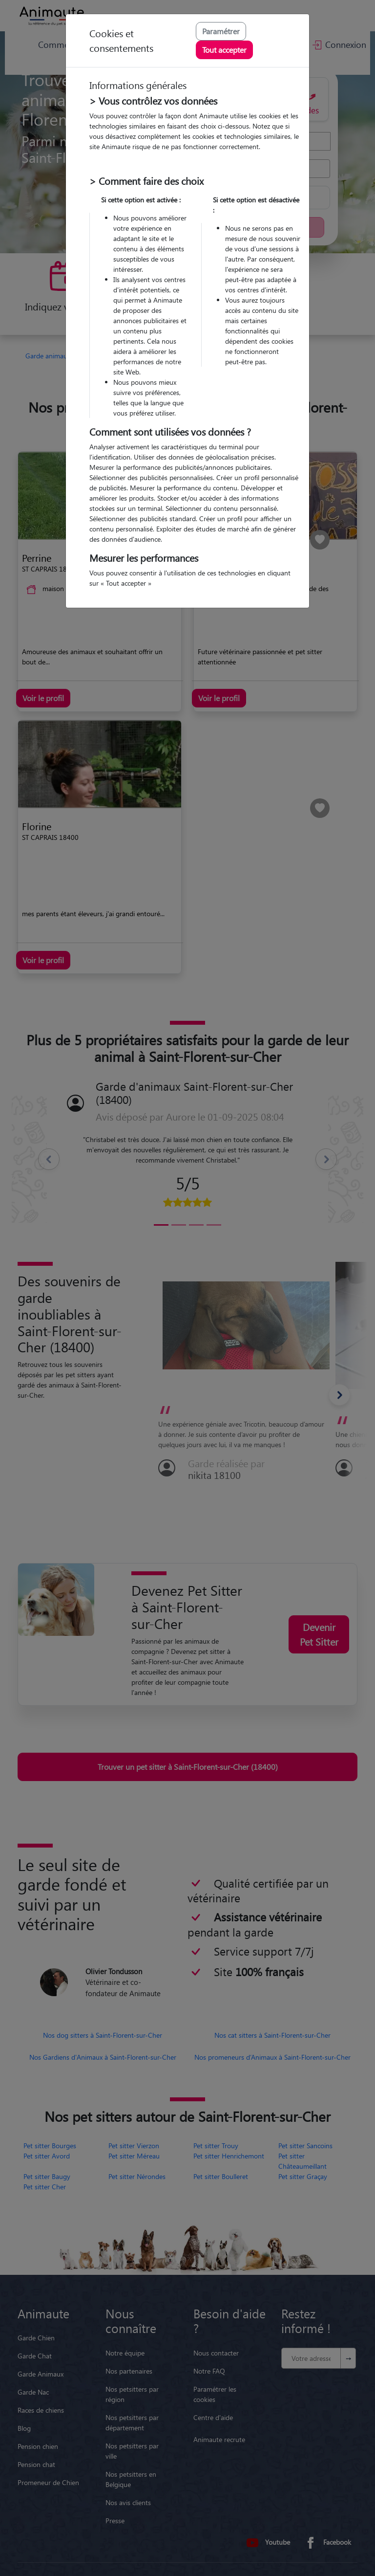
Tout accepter (224, 49)
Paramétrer (221, 31)
